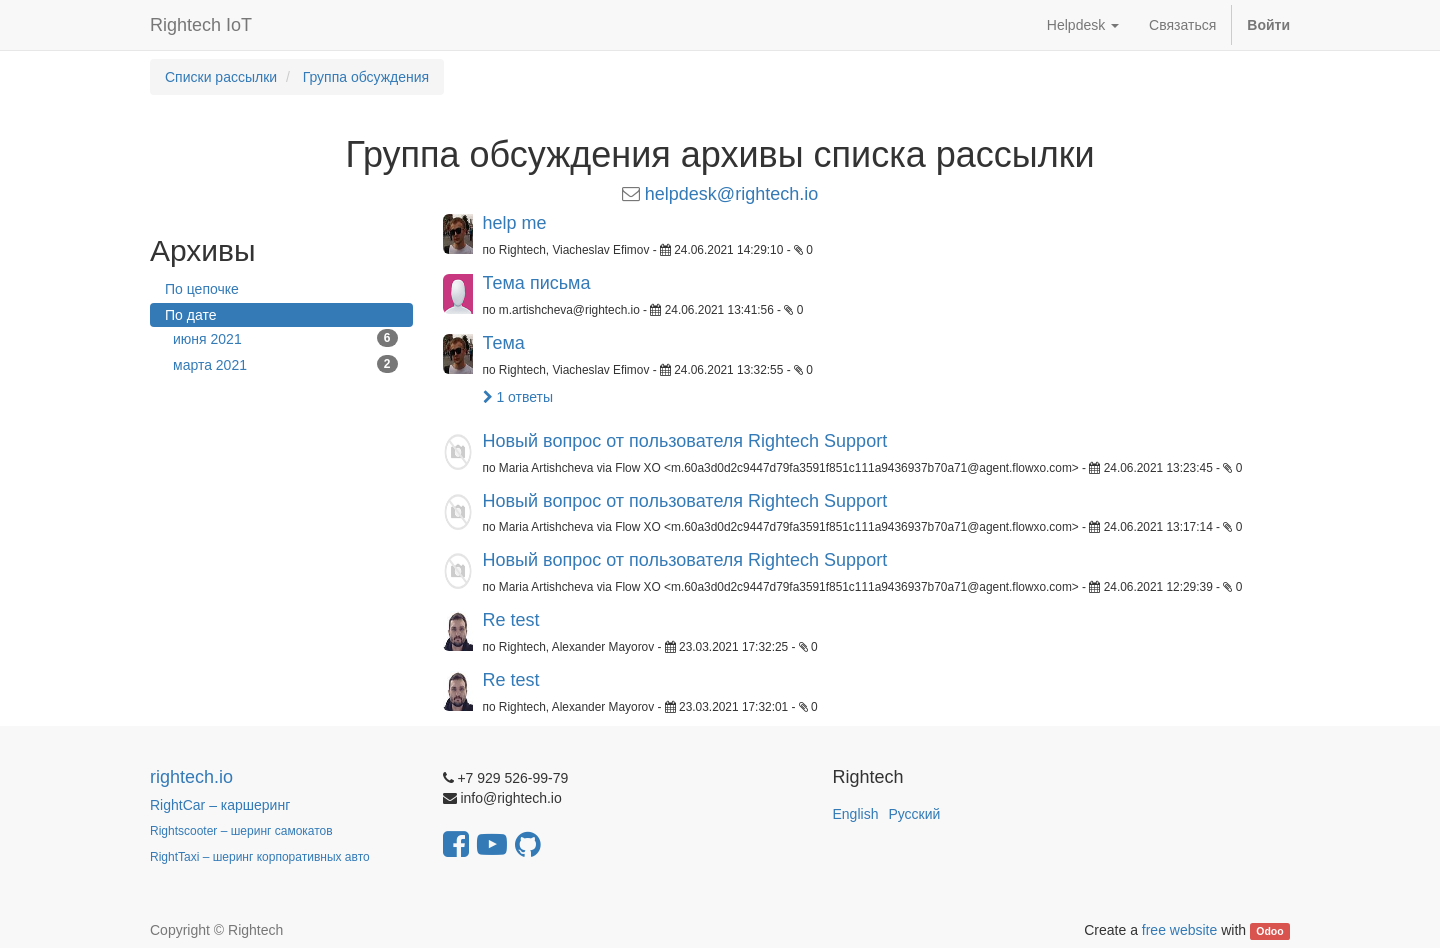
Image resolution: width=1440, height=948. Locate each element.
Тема (504, 343)
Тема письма (537, 283)
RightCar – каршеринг (220, 805)
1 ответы (518, 397)
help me (515, 223)
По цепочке (202, 289)
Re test (511, 620)
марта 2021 (285, 364)
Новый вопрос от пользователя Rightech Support (685, 441)
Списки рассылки (221, 77)
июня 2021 (285, 338)
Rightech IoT (201, 25)
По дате (190, 315)
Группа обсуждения (366, 77)
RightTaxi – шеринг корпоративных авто (260, 857)
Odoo (1269, 931)
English (856, 814)
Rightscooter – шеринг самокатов (241, 831)
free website (1179, 930)
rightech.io (191, 777)
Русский (914, 814)
